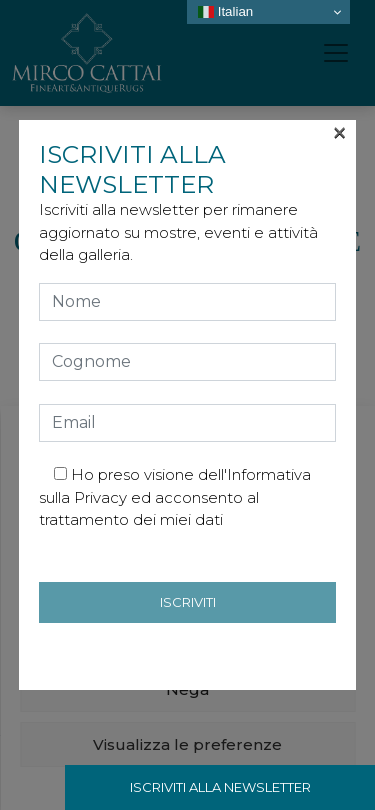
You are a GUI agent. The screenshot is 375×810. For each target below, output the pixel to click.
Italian (225, 12)
